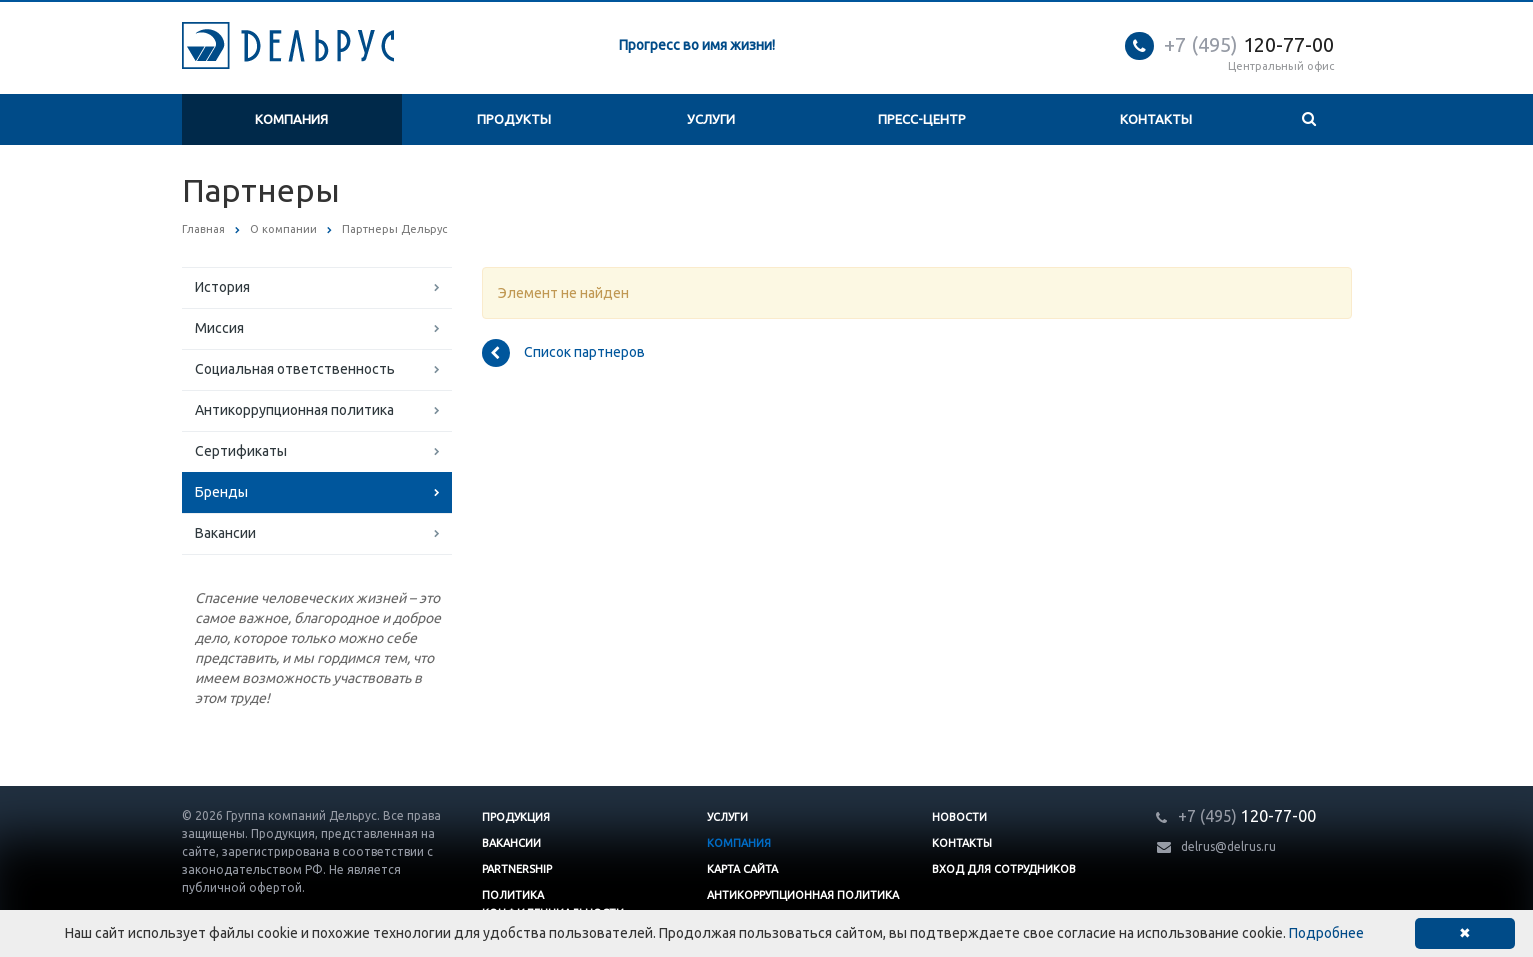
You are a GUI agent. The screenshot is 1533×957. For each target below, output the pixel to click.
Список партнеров (563, 353)
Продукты (514, 119)
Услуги (711, 119)
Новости (959, 817)
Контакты (1156, 119)
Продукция (516, 817)
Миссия (219, 328)
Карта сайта (742, 869)
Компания (291, 119)
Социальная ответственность (295, 369)
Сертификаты (241, 451)
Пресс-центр (922, 119)
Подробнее (1326, 933)
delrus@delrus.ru (1228, 846)
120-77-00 (1249, 44)
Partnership (517, 869)
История (222, 287)
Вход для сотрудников (1004, 869)
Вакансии (225, 533)
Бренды (221, 492)
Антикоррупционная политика (294, 410)
